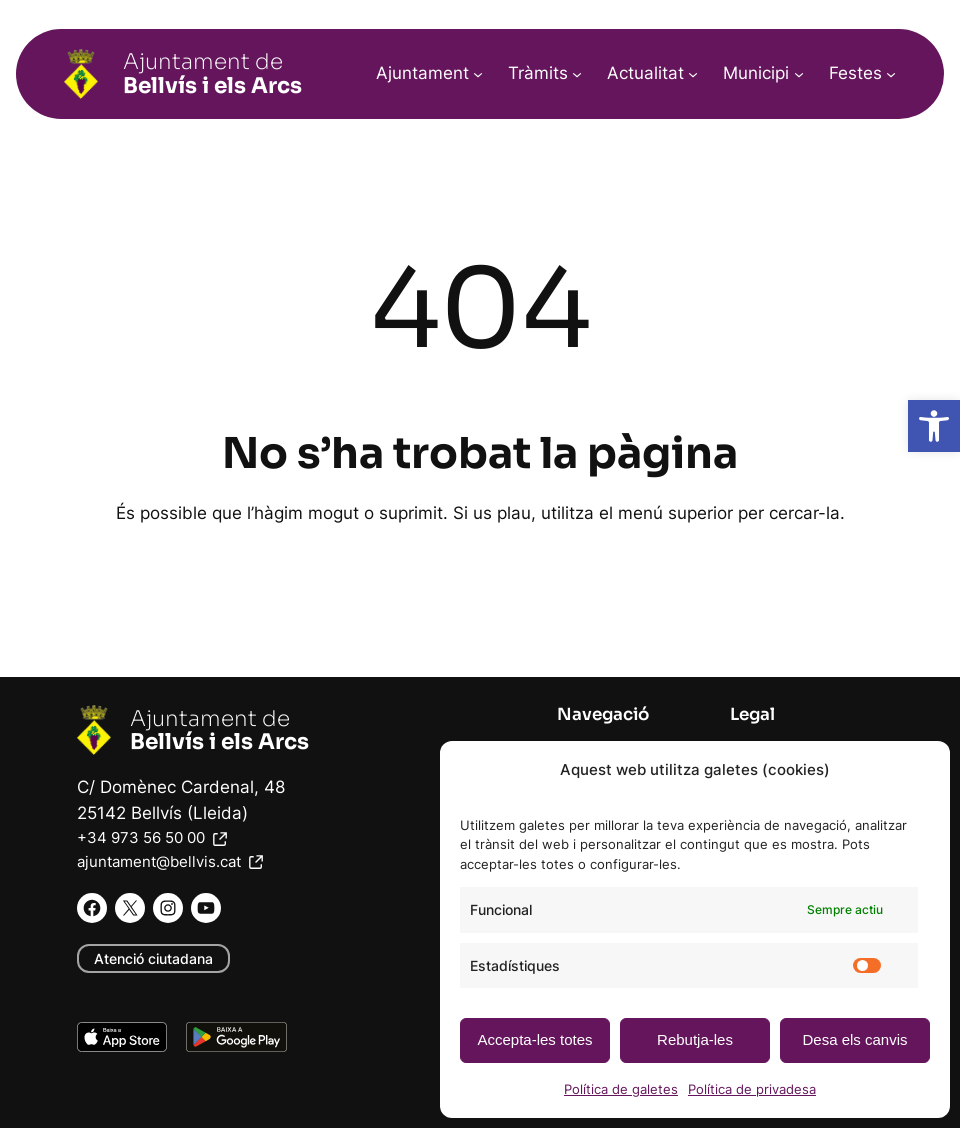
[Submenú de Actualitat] (693, 74)
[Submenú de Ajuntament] (478, 74)
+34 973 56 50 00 (154, 837)
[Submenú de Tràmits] (577, 74)
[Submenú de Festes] (891, 74)
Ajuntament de (212, 73)
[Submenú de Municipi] (799, 74)
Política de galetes (621, 1089)
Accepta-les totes (534, 1039)
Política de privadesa (752, 1089)
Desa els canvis (854, 1039)
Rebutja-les (695, 1039)
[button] (934, 426)
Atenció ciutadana (153, 958)
